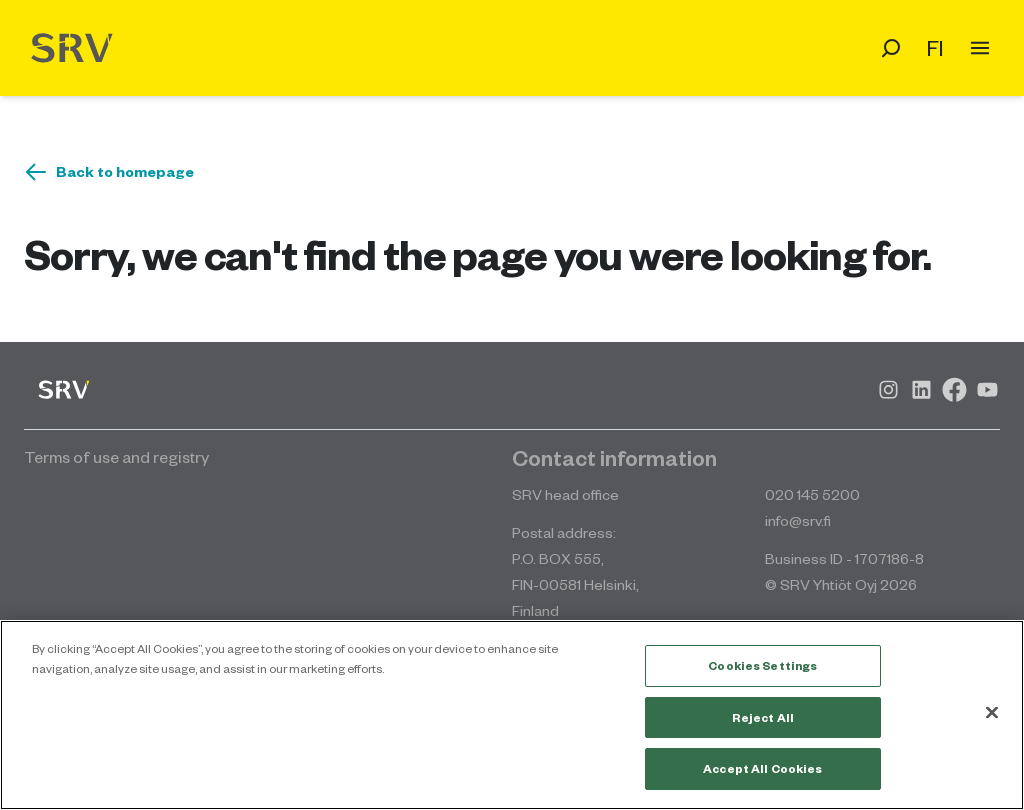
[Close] (992, 713)
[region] (512, 715)
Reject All (763, 717)
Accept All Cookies (762, 768)
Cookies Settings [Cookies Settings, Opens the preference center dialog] (762, 665)
